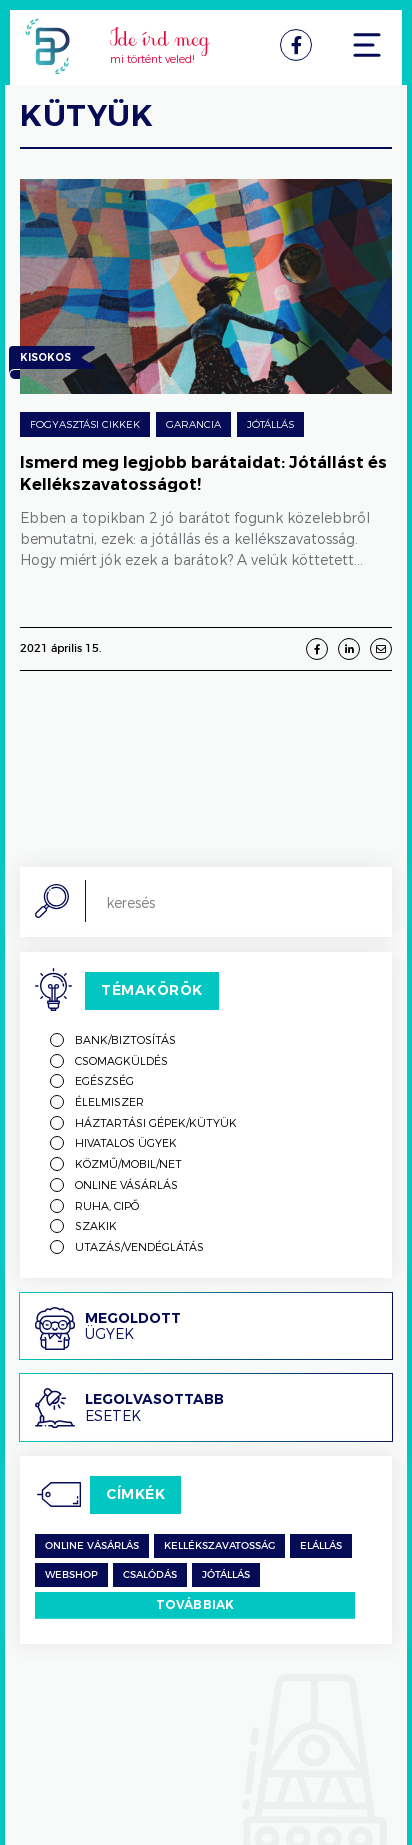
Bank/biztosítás (125, 1039)
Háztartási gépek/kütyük (156, 1122)
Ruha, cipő (107, 1205)
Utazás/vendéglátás (139, 1246)
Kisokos (45, 360)
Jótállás (270, 424)
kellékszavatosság (219, 1546)
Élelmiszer (109, 1101)
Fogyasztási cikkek (85, 424)
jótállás (226, 1575)
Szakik (96, 1225)
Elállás (321, 1546)
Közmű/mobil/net (128, 1163)
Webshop (71, 1575)
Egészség (104, 1080)
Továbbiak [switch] (195, 1604)
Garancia (193, 424)
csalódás (150, 1575)
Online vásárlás (126, 1184)
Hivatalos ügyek (126, 1142)
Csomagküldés (121, 1060)
